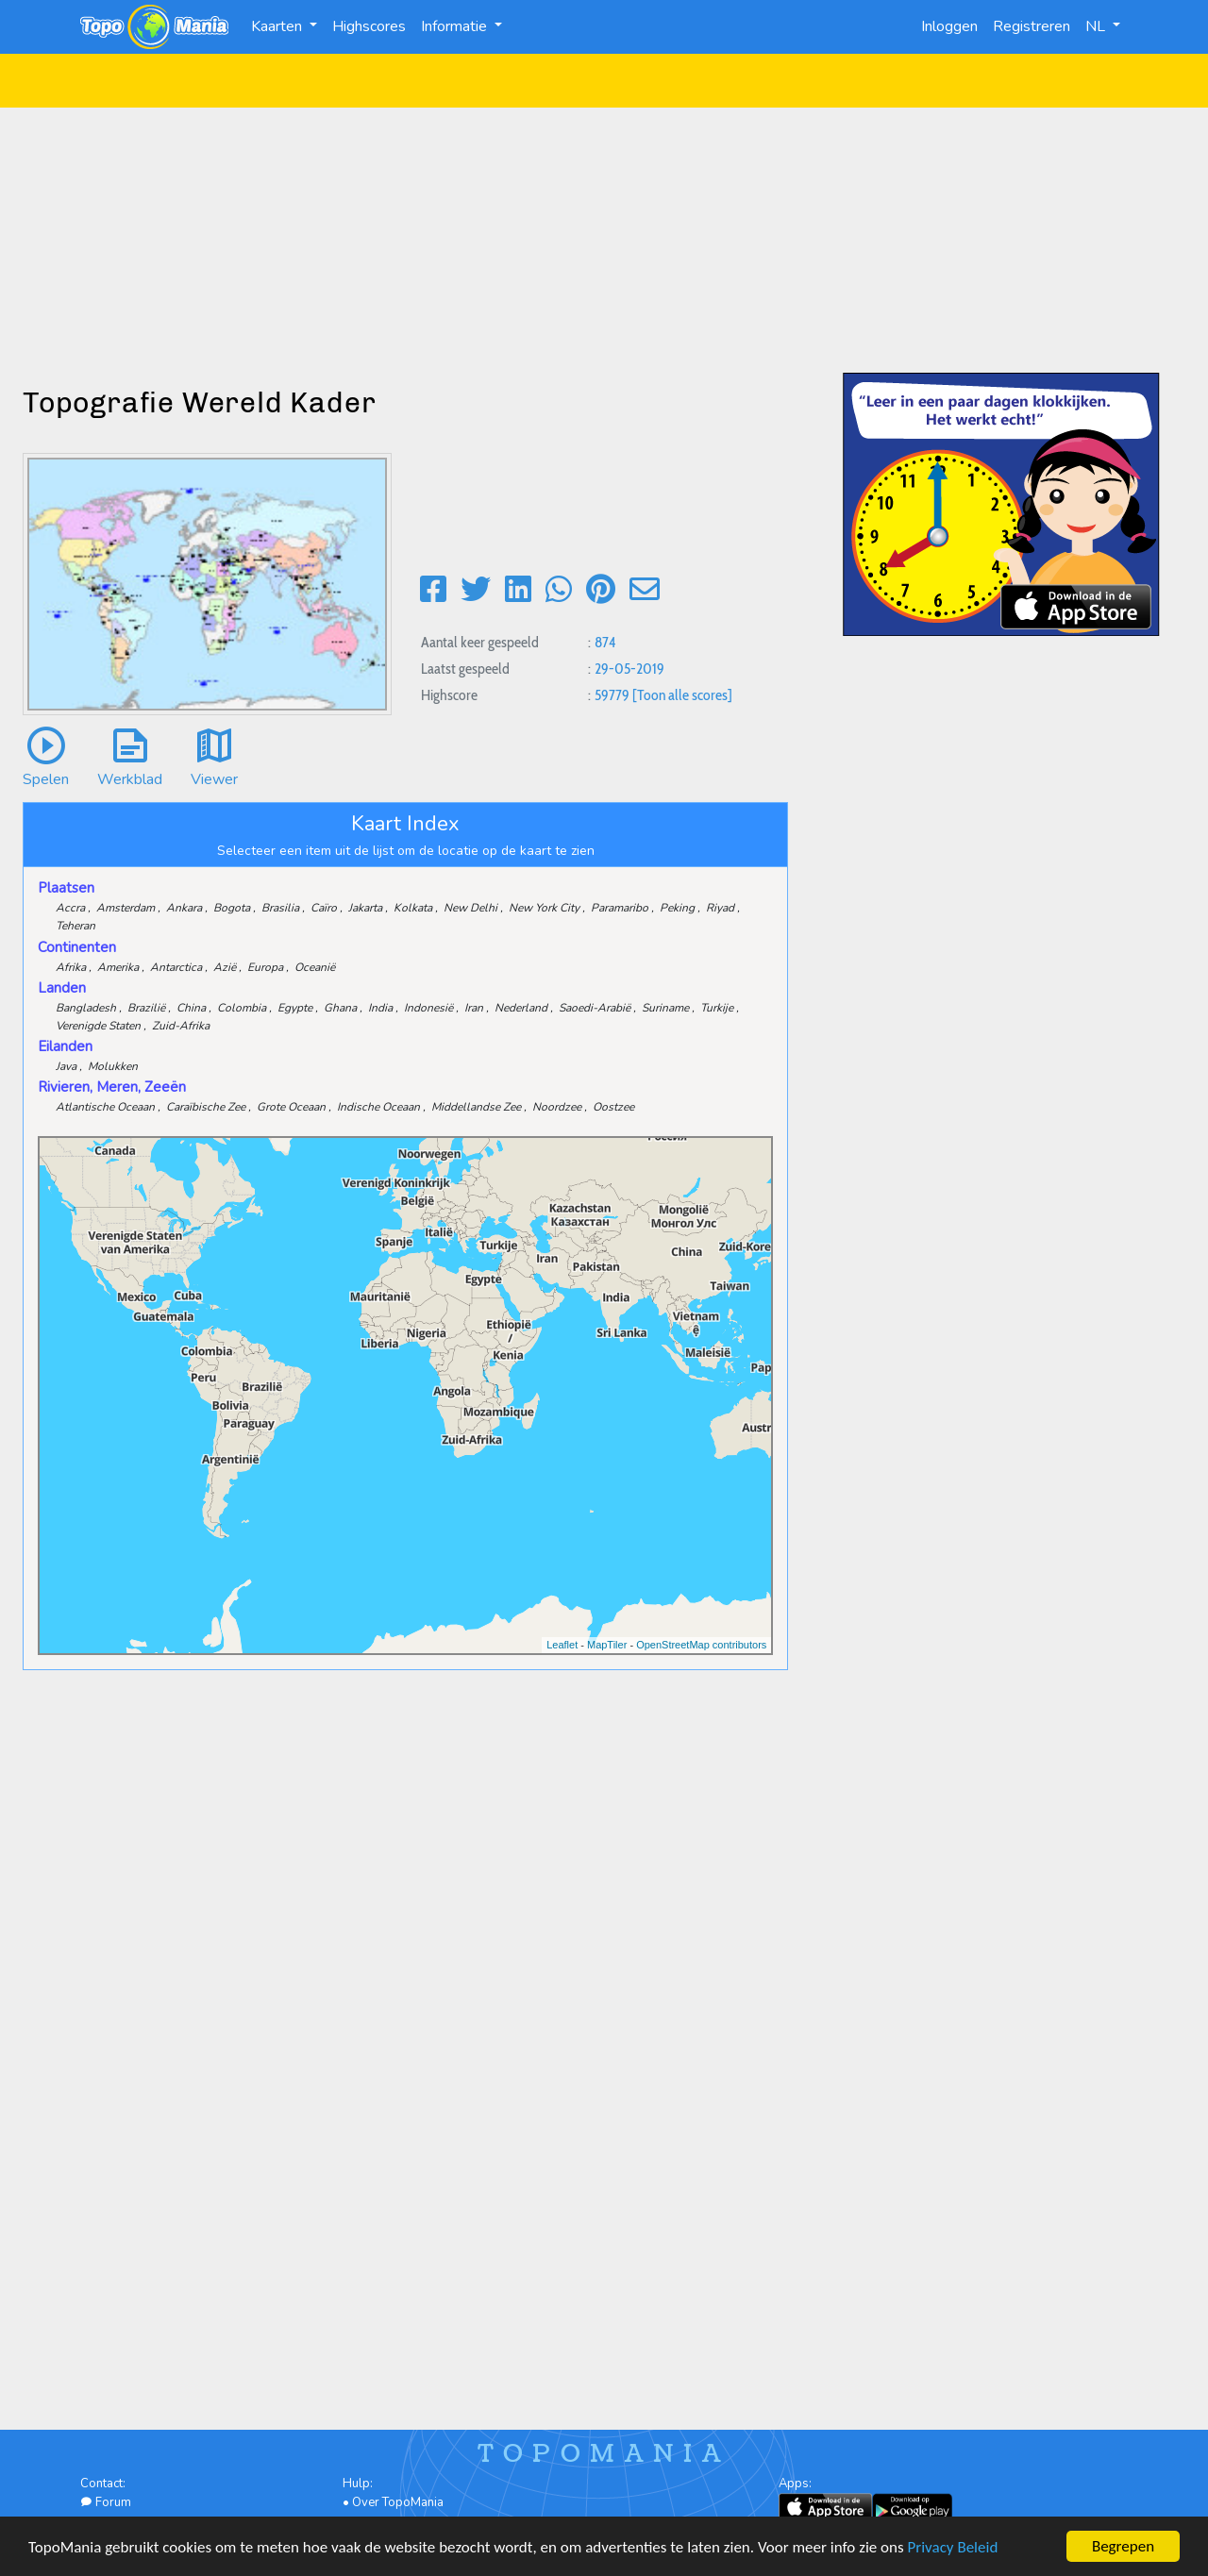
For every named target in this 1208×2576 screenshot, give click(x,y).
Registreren (1031, 26)
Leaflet (562, 1644)
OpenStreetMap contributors (701, 1644)
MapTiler (607, 1644)
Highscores (369, 26)
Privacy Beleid (953, 2548)
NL (1097, 26)
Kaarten (278, 26)
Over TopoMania (398, 2502)
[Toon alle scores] (682, 695)
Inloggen (949, 26)
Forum (105, 2502)
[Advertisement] (604, 240)
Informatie (456, 26)
